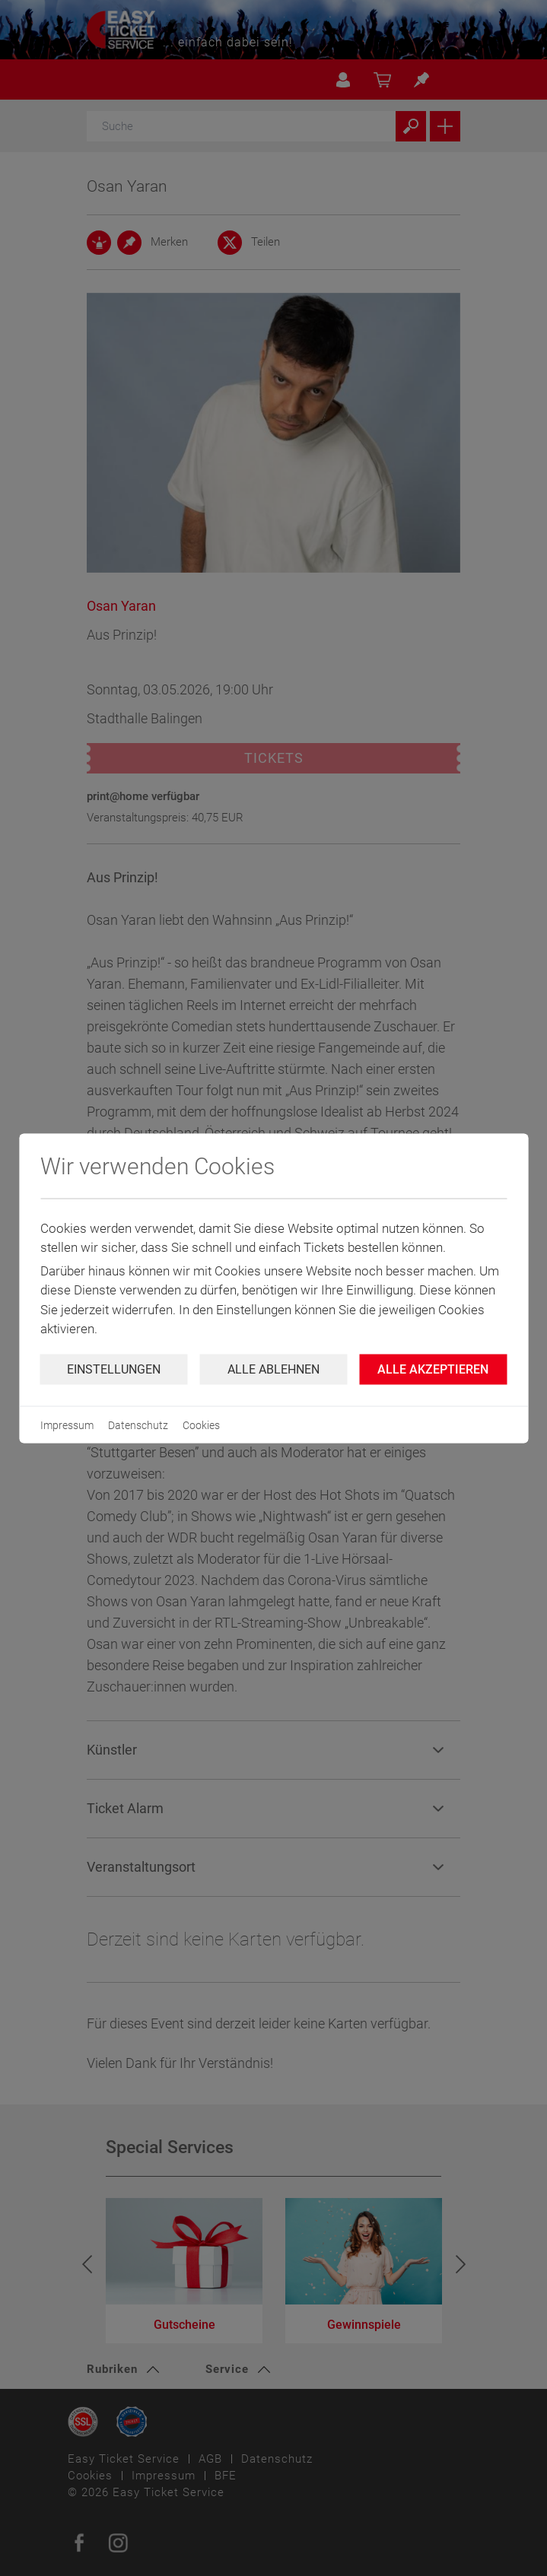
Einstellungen (114, 1368)
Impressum (67, 1424)
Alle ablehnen (273, 1368)
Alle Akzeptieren (432, 1368)
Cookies (201, 1424)
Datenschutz (138, 1424)
